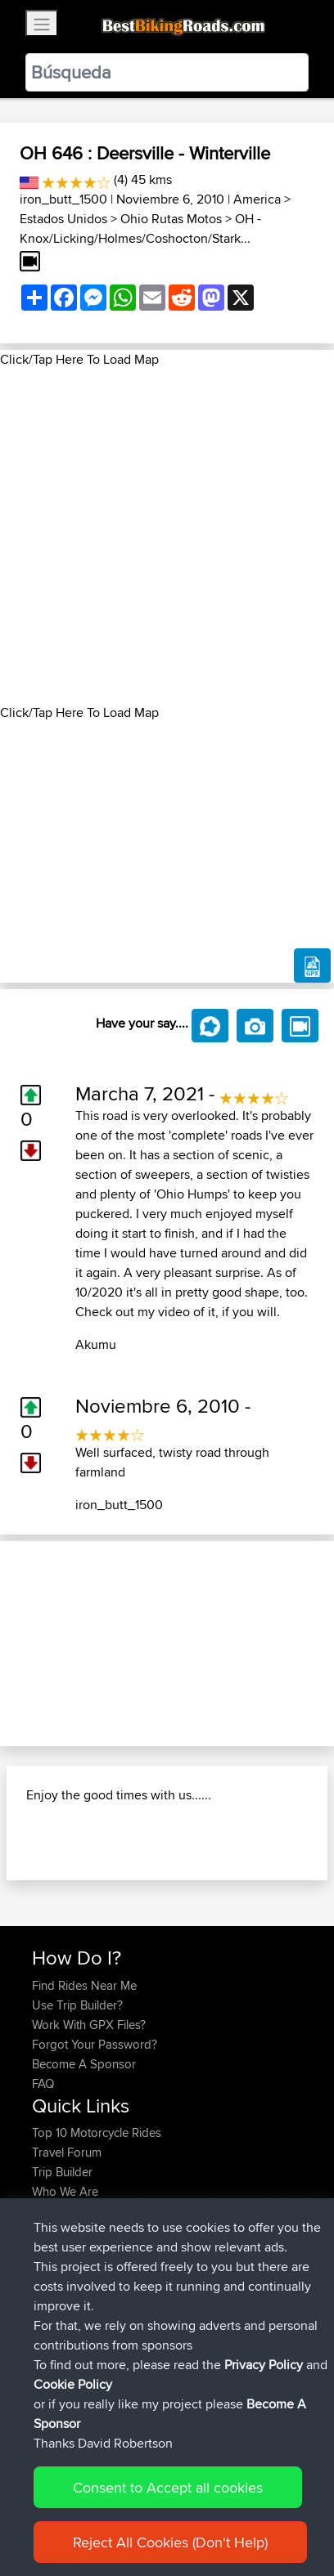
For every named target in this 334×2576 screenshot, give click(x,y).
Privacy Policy (263, 2364)
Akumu (95, 1344)
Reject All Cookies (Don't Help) (170, 2542)
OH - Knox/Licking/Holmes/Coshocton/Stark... (140, 228)
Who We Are (65, 2191)
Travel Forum (67, 2152)
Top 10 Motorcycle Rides (96, 2132)
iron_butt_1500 (63, 199)
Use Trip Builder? (77, 2005)
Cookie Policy (73, 2384)
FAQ (43, 2083)
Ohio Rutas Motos (171, 218)
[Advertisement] (167, 536)
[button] (25, 1643)
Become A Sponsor (84, 2063)
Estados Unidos (63, 218)
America (257, 199)
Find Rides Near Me (84, 1985)
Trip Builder (62, 2171)
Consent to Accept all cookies (168, 2487)
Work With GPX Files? (89, 2024)
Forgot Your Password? (94, 2044)
